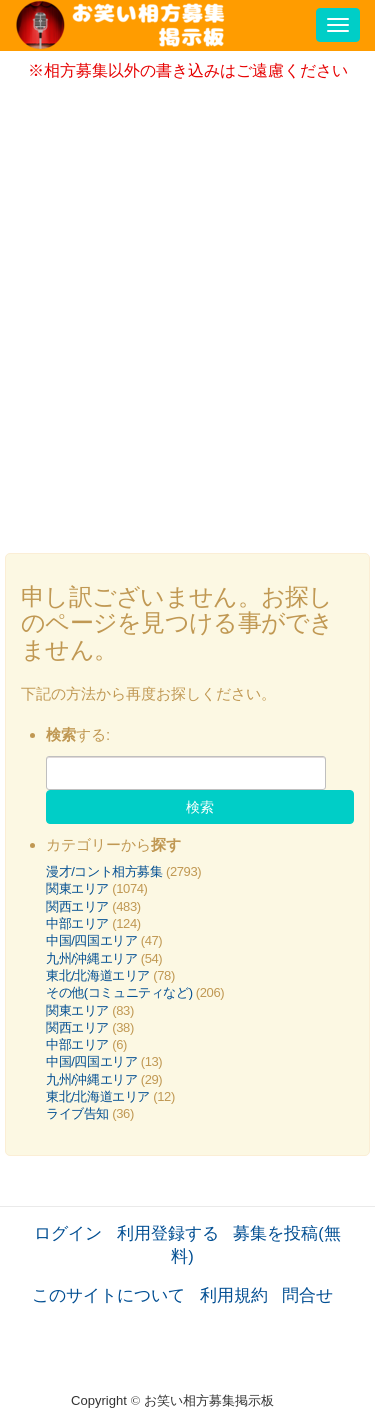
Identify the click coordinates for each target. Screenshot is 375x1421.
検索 (200, 807)
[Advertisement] (187, 310)
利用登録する (168, 1233)
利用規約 (234, 1295)
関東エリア (77, 888)
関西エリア (77, 906)
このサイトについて (108, 1295)
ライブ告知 (77, 1113)
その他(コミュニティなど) (119, 992)
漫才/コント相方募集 (104, 871)
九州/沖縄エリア (92, 958)
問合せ (307, 1295)
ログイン (68, 1233)
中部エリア (77, 923)
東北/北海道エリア (98, 975)
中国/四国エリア (92, 940)
